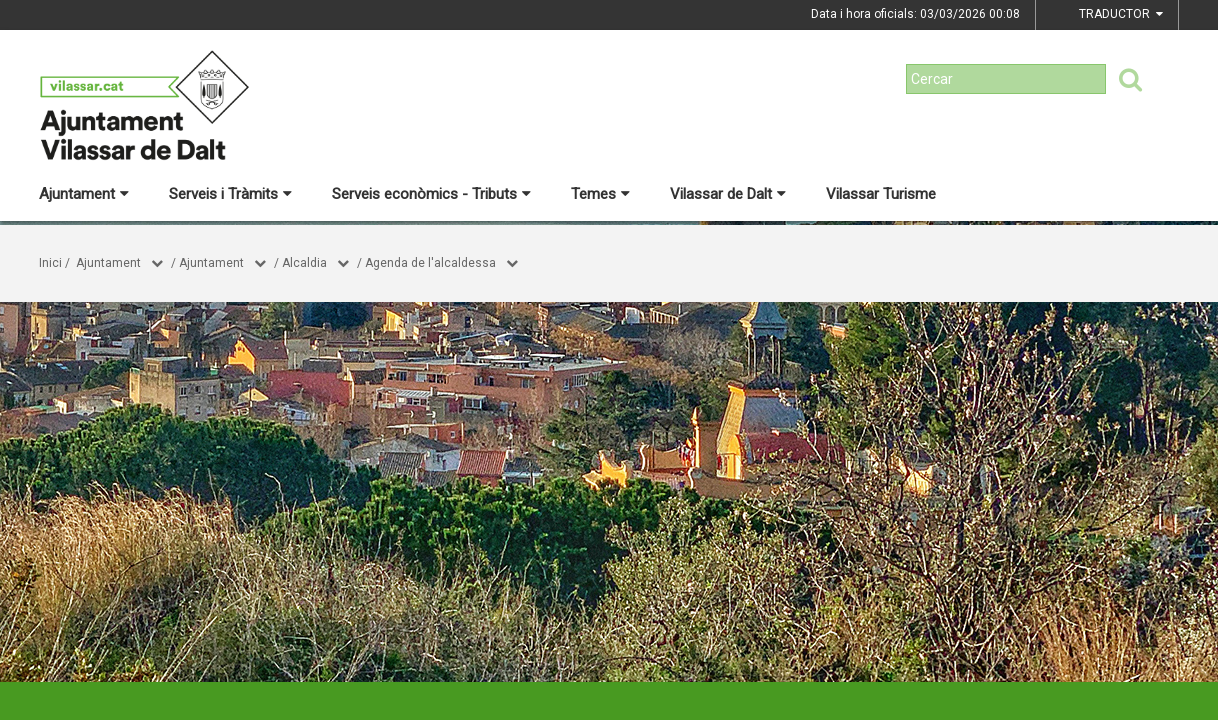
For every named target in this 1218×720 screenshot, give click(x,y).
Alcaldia (304, 263)
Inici (50, 263)
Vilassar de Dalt (728, 194)
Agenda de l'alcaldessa (430, 263)
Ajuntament (84, 194)
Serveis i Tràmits (230, 194)
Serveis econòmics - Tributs (431, 194)
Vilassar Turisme (881, 194)
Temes (600, 194)
